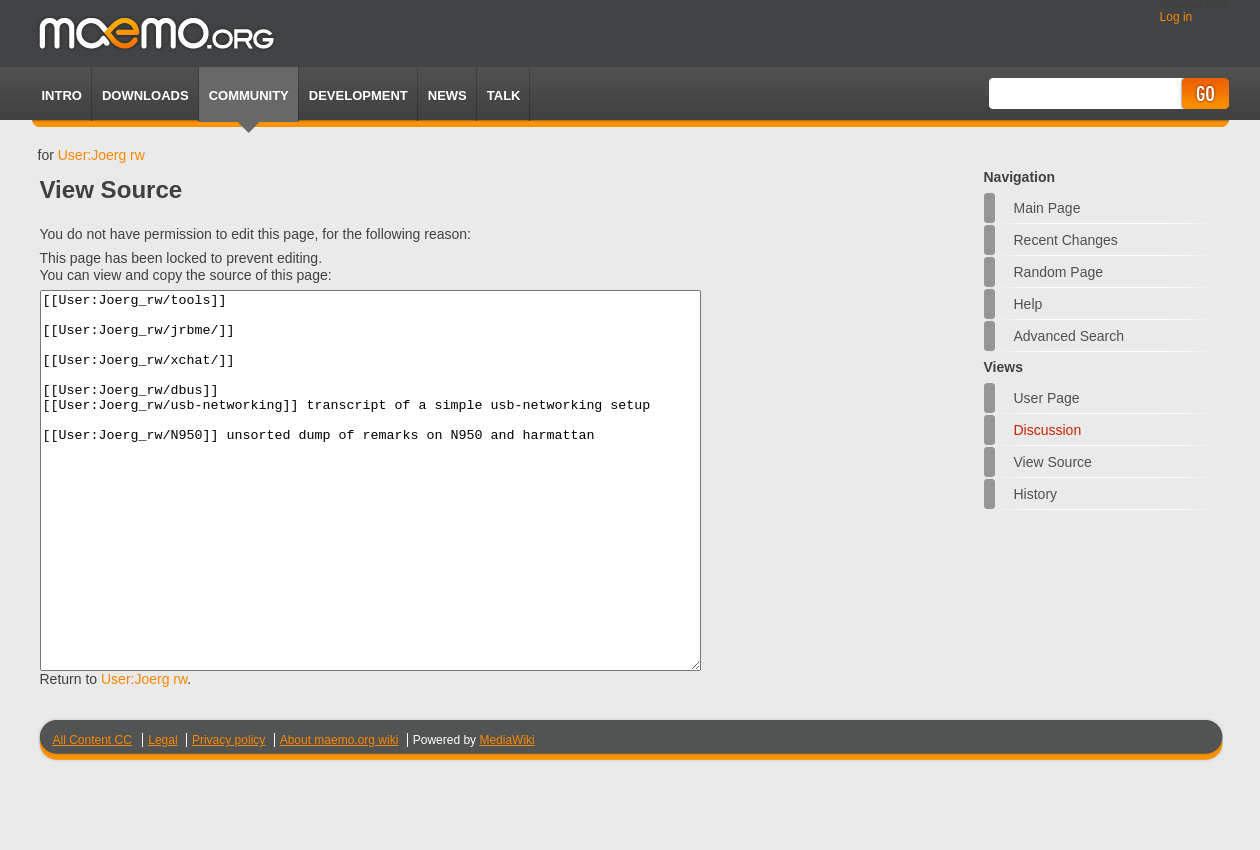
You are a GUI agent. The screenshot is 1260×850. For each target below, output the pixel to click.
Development (358, 95)
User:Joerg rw (101, 155)
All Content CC (92, 815)
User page (1047, 398)
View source (1053, 462)
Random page (1059, 272)
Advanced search (1069, 336)
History (1036, 494)
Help (1028, 304)
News (447, 95)
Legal (162, 815)
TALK (504, 95)
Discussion (1048, 430)
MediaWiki (506, 815)
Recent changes (1066, 240)
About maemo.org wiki (339, 815)
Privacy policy (228, 815)
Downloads (145, 95)
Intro (62, 95)
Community (249, 95)
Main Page (1047, 208)
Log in (1176, 17)
